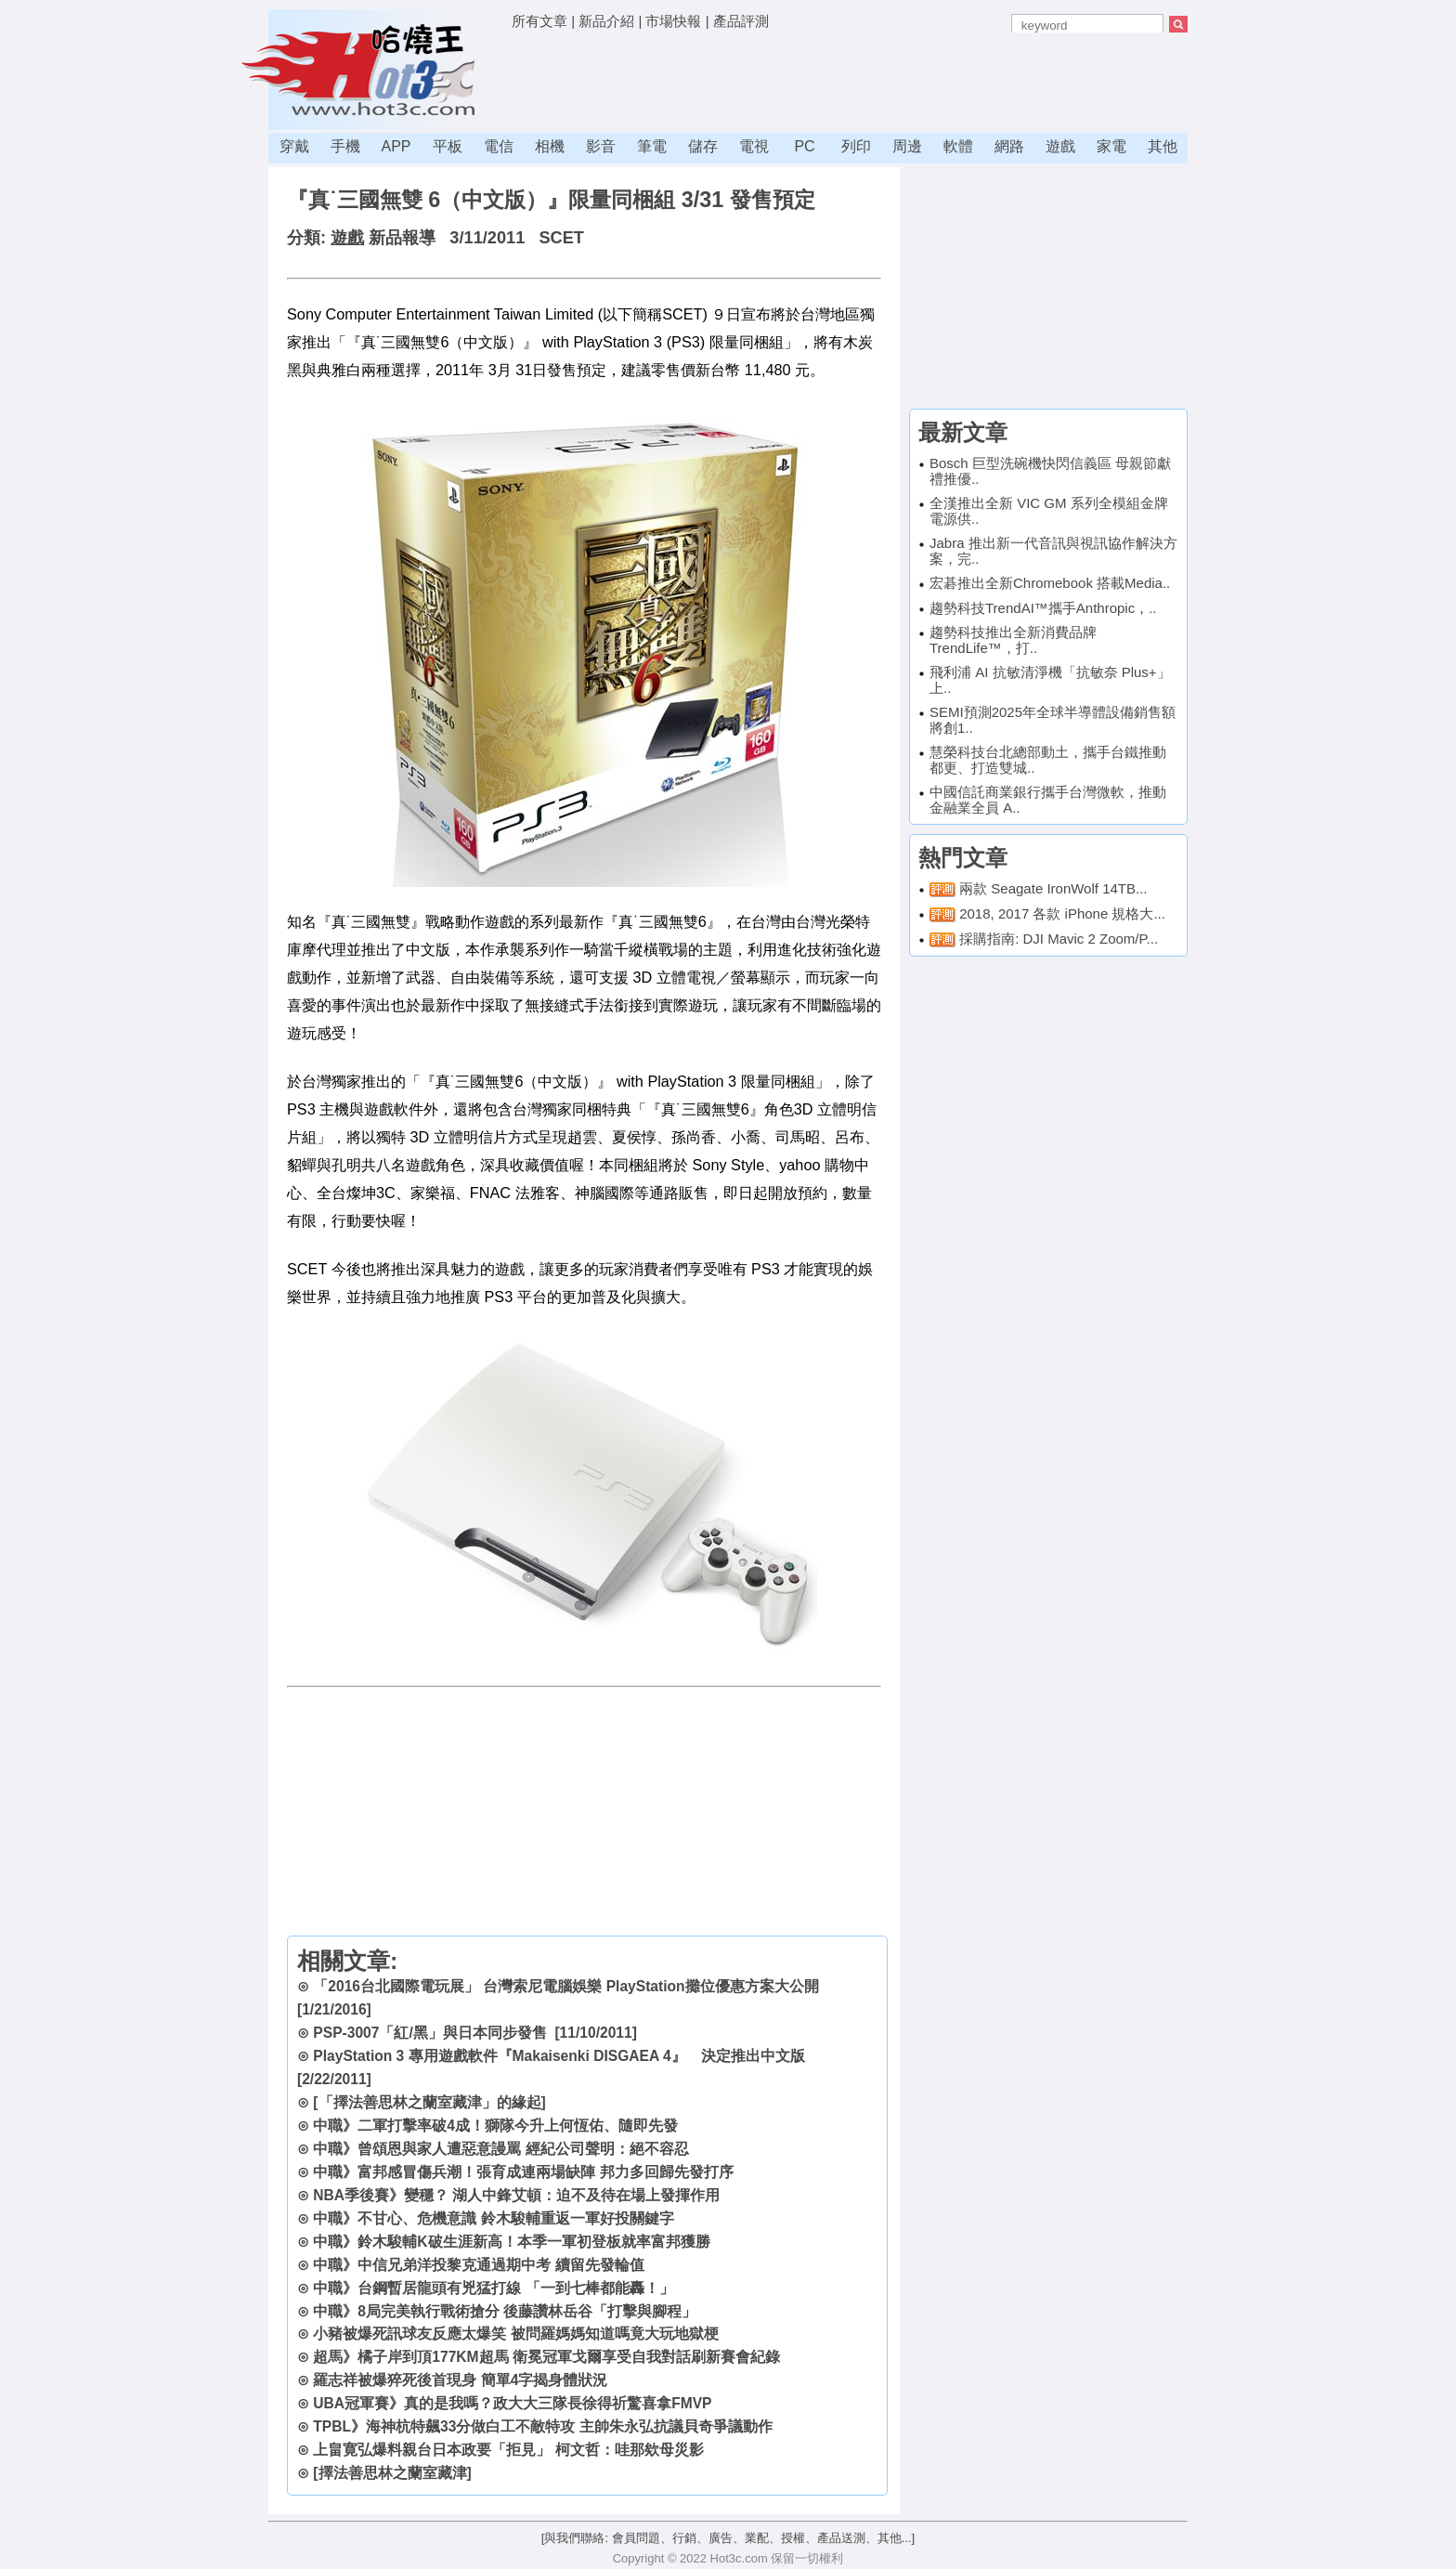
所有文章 (539, 21)
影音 (601, 146)
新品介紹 (606, 21)
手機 (345, 146)
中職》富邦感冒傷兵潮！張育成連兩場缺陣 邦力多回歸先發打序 (523, 2172)
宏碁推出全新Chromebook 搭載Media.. (1050, 583)
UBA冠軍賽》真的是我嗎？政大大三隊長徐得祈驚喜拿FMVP (512, 2403)
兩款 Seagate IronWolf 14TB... (1053, 888)
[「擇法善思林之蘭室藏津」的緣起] (429, 2102)
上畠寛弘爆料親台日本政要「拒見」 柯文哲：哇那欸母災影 (508, 2450)
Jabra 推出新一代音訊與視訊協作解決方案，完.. (1053, 551)
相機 (550, 146)
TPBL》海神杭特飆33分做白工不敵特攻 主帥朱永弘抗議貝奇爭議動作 (542, 2426)
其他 (1162, 146)
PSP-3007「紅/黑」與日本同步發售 (429, 2033)
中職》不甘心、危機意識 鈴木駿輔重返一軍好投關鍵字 (493, 2218)
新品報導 (402, 237)
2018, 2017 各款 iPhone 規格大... (1062, 913)
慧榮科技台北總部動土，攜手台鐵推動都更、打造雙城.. (1048, 760)
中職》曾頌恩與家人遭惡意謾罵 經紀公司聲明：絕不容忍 (500, 2149)
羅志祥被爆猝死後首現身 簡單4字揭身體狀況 (460, 2380)
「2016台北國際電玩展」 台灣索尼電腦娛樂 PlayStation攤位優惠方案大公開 (565, 1986)
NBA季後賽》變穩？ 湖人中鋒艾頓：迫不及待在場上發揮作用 (516, 2195)
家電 (1111, 146)
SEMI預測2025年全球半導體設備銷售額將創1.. (1053, 720)
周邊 (907, 146)
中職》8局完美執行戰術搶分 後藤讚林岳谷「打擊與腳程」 (504, 2311)
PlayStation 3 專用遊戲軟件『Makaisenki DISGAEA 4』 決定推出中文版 (558, 2056)
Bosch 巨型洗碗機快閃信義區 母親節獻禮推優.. (1050, 471)
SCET (561, 237)
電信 (499, 146)
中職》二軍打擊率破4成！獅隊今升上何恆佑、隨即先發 (495, 2125)
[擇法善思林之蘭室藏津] (392, 2473)
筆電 (652, 146)
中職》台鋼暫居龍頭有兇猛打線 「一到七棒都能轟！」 (493, 2288)
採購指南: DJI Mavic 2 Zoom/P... (1058, 938)
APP (395, 146)
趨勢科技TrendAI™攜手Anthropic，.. (1043, 608)
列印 (856, 146)
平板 (447, 146)
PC (804, 146)
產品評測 (741, 21)
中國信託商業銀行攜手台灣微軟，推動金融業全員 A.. (1048, 799)
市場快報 (673, 21)
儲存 (703, 146)
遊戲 (1060, 146)
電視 (754, 146)
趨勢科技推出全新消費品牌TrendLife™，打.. (1013, 640)
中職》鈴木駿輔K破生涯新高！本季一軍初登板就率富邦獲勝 (511, 2242)
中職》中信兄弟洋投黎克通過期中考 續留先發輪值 (478, 2265)
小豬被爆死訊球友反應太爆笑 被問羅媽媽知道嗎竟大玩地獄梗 (515, 2333)
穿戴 (294, 146)
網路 (1009, 146)
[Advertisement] (850, 79)
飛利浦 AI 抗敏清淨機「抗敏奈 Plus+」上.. (1050, 680)
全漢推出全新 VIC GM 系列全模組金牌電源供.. (1049, 511)
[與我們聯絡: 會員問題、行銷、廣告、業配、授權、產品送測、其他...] (728, 2538)
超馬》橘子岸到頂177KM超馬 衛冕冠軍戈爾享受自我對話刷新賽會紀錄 (546, 2357)
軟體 (958, 146)
